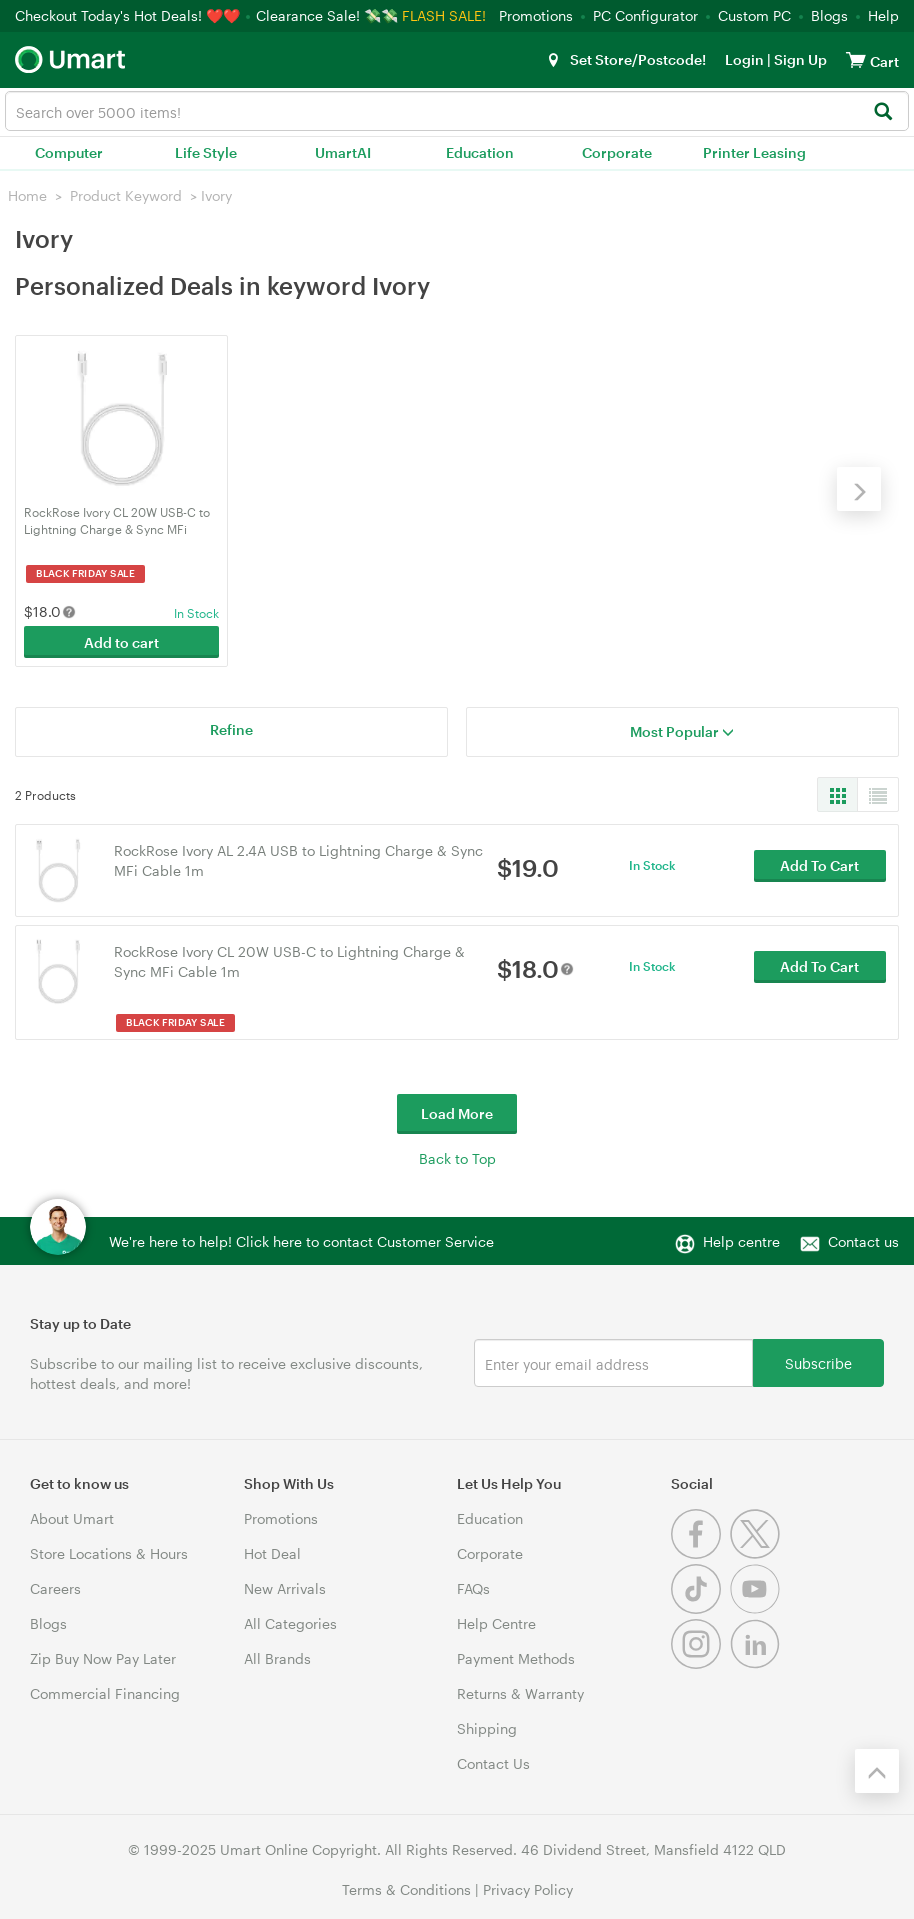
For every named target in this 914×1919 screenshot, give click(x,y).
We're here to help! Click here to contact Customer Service (301, 1240)
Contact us (863, 1240)
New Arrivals (285, 1587)
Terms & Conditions (406, 1888)
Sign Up (799, 59)
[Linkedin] (757, 1662)
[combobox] (457, 111)
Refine (231, 728)
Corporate (617, 152)
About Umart (72, 1517)
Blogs (829, 15)
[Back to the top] (877, 1770)
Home (27, 195)
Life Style (206, 152)
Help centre (741, 1240)
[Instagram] (700, 1662)
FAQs (473, 1587)
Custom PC (754, 15)
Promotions (536, 15)
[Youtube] (757, 1607)
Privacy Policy (528, 1888)
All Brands (277, 1657)
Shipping (487, 1727)
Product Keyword (126, 195)
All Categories (290, 1622)
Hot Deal (272, 1552)
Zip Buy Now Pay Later (103, 1657)
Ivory (216, 195)
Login (744, 59)
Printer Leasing (754, 152)
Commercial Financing (105, 1692)
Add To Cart (819, 868)
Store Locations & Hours (109, 1552)
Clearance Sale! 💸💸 (327, 15)
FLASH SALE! (444, 15)
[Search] (882, 112)
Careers (55, 1587)
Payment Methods (516, 1657)
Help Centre (496, 1622)
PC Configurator (645, 15)
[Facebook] (700, 1552)
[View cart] (856, 59)
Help (883, 15)
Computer (69, 152)
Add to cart (121, 641)
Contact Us (493, 1762)
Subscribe (818, 1361)
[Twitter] (757, 1552)
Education (480, 152)
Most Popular (682, 730)
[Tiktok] (700, 1607)
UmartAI (343, 152)
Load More (457, 1112)
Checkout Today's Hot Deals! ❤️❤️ (129, 15)
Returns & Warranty (520, 1692)
